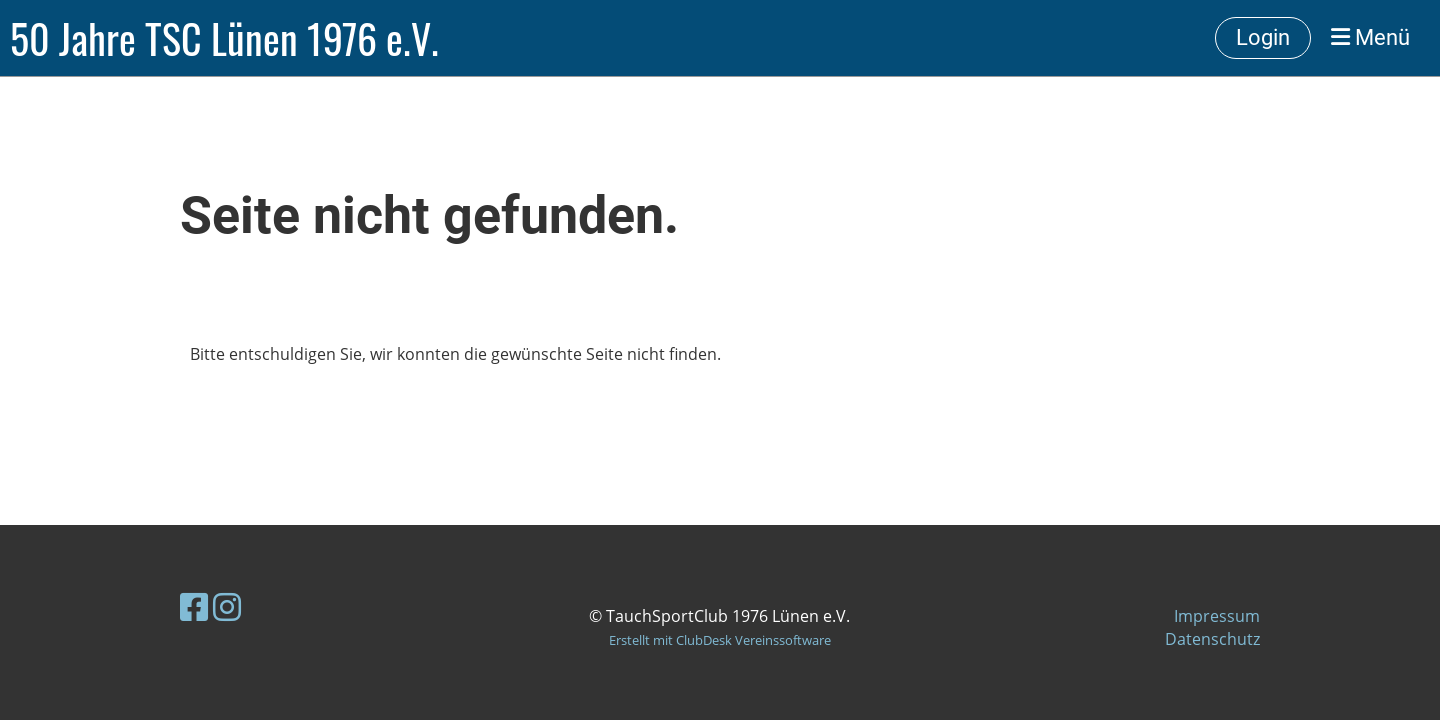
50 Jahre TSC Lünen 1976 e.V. (224, 38)
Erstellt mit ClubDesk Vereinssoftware (720, 640)
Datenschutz (1212, 639)
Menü (1370, 37)
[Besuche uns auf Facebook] (194, 606)
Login (1263, 37)
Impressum (1217, 616)
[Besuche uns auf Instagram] (227, 606)
